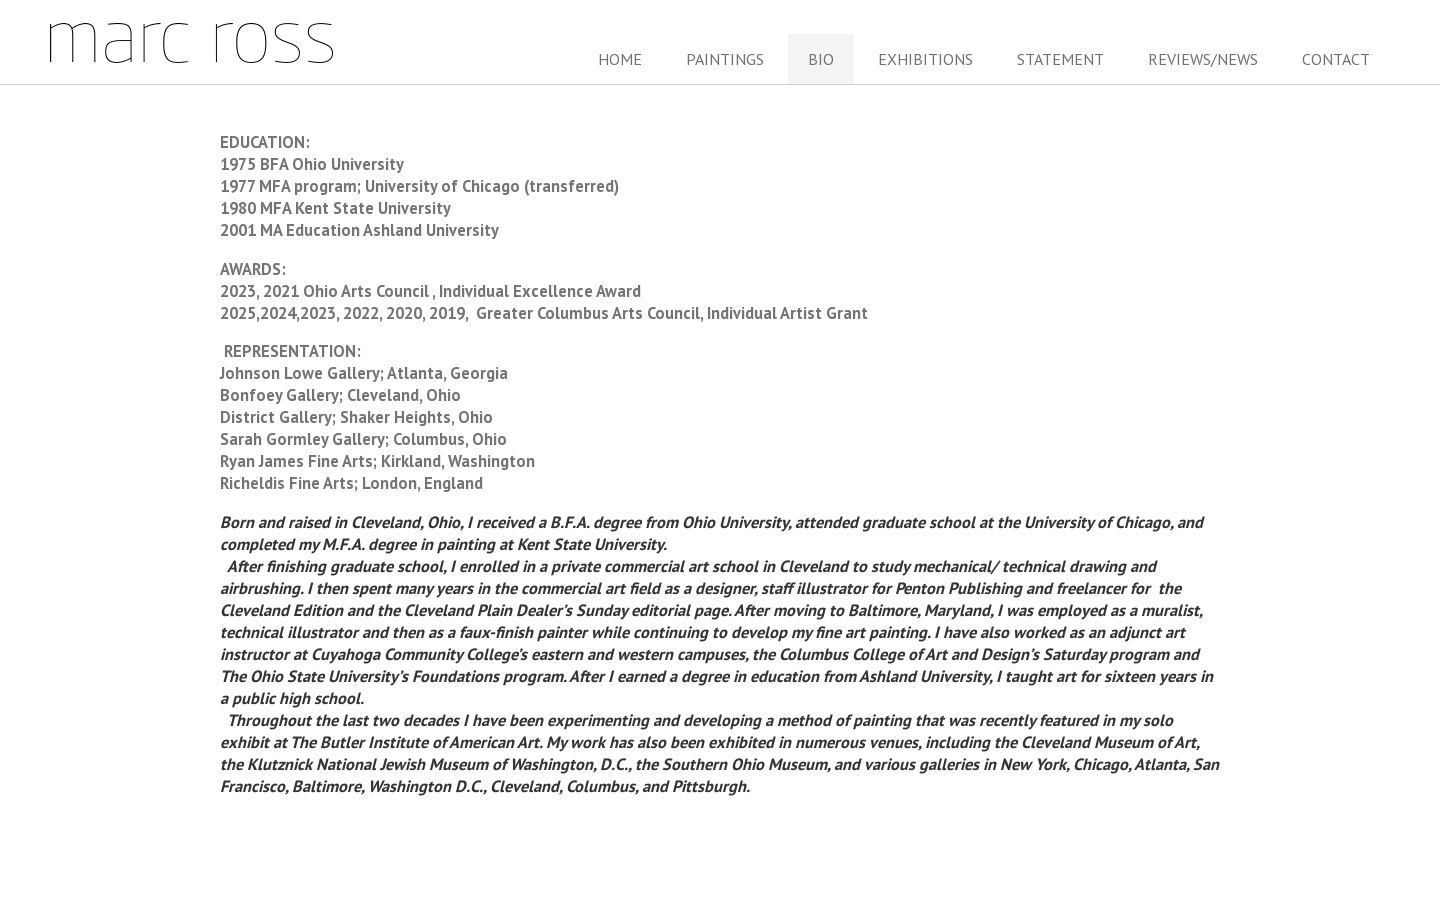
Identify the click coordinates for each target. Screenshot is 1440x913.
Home (620, 59)
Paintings (725, 59)
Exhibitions (925, 59)
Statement (1060, 59)
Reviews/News (1203, 59)
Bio (821, 59)
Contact (1336, 59)
